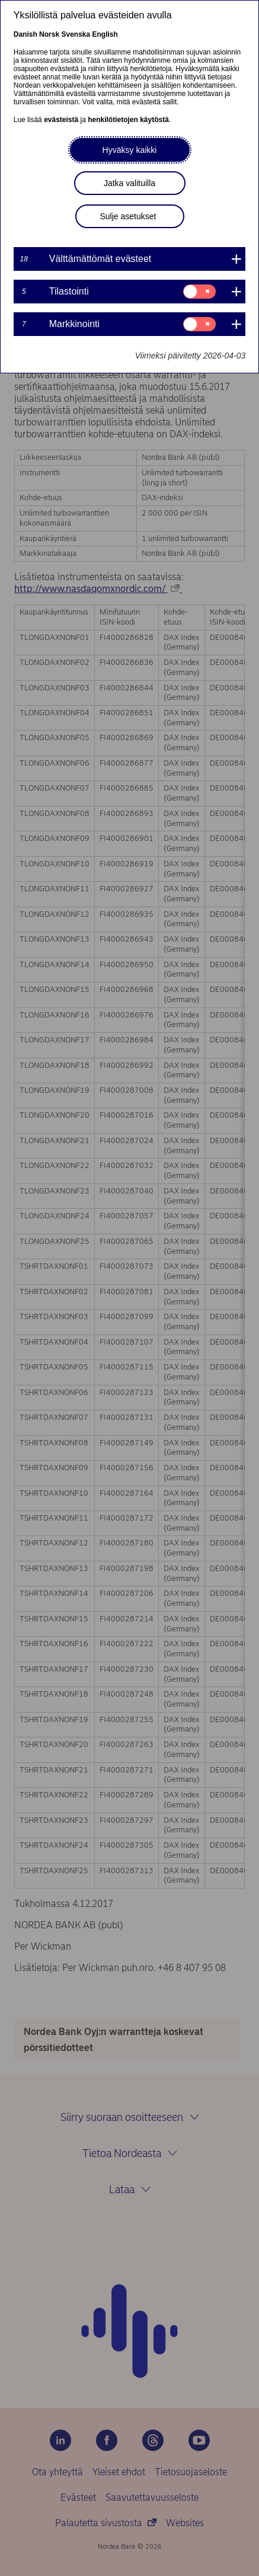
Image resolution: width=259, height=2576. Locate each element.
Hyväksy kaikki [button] (130, 150)
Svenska (75, 34)
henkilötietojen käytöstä (128, 120)
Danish (25, 34)
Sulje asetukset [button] (128, 216)
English (105, 34)
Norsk (49, 34)
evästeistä (61, 120)
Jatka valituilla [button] (129, 183)
